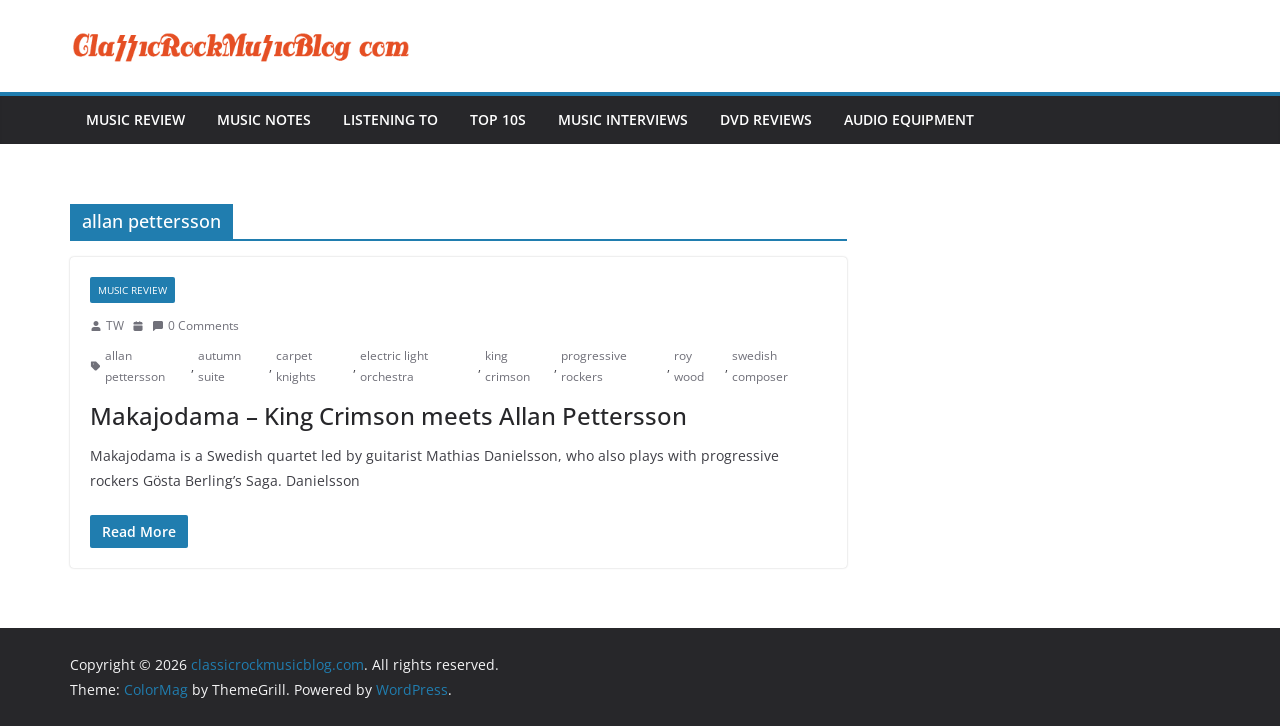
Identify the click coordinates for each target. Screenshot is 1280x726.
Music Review (135, 119)
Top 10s (498, 119)
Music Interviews (623, 119)
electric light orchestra (394, 366)
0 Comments (195, 325)
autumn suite (219, 366)
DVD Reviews (766, 119)
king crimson (507, 366)
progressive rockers (594, 366)
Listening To (390, 119)
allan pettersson (135, 366)
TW (115, 325)
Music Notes (264, 119)
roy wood (689, 366)
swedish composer (760, 366)
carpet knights (296, 366)
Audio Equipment (909, 119)
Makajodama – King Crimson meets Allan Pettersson (388, 415)
